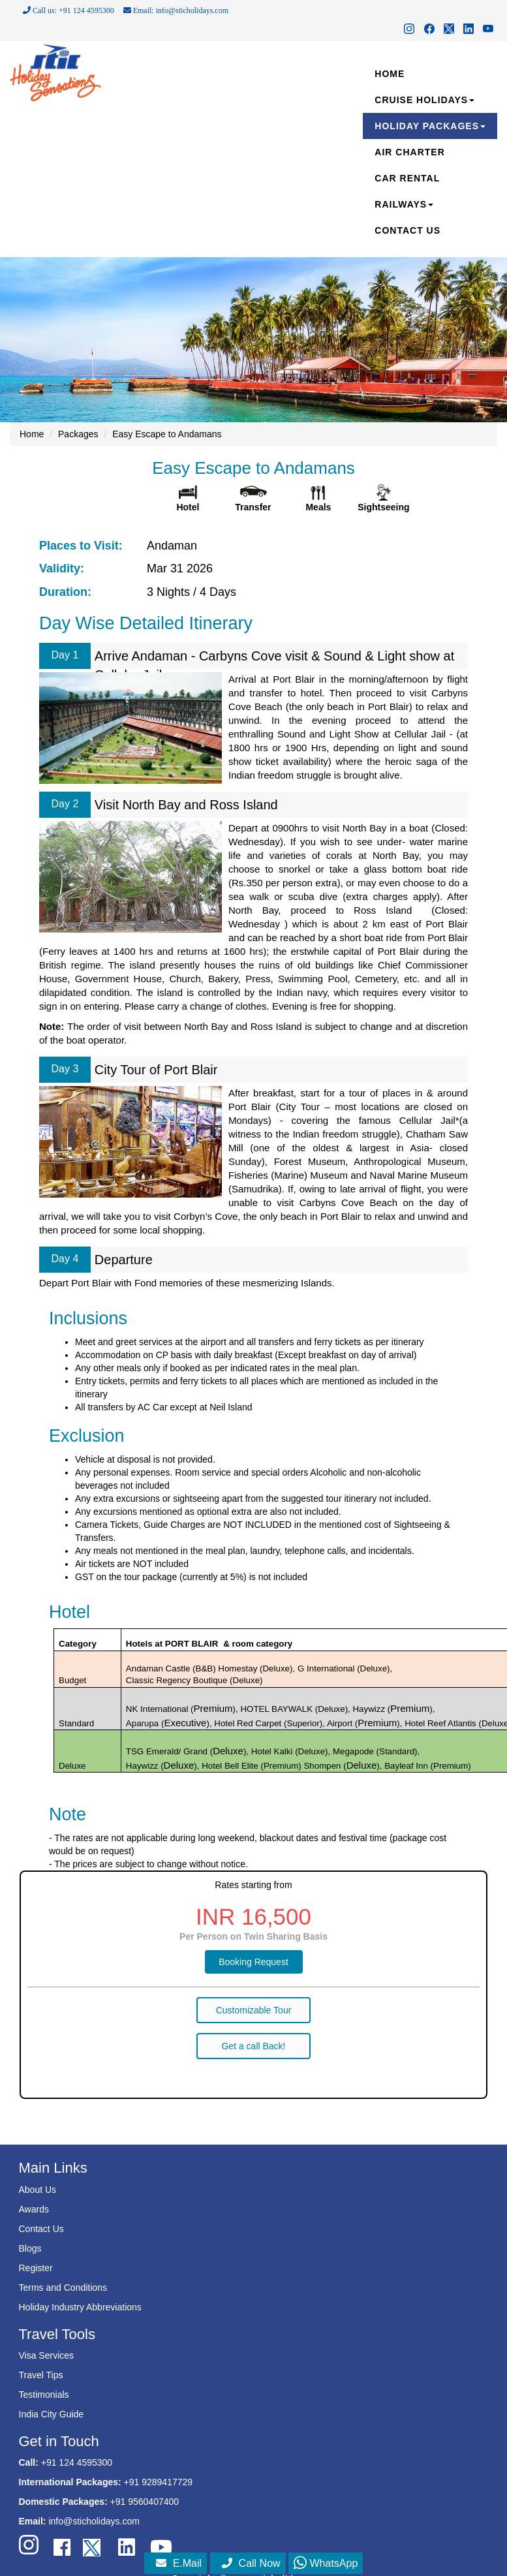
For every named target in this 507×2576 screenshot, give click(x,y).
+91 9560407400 (144, 2501)
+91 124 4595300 (76, 2462)
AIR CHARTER (409, 152)
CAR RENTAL (407, 178)
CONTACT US (407, 230)
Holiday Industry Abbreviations (80, 2307)
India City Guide (51, 2414)
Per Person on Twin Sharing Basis (253, 1936)
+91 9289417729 (158, 2482)
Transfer (253, 507)
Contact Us (41, 2229)
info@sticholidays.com (94, 2521)
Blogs (30, 2248)
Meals (318, 507)
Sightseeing (383, 507)
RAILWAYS (404, 204)
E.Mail (179, 2563)
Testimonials (44, 2394)
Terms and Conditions (63, 2287)
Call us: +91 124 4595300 (68, 10)
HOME (390, 74)
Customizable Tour (254, 2010)
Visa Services (46, 2355)
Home (32, 434)
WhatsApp (326, 2563)
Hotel (187, 507)
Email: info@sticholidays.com (175, 10)
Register (36, 2268)
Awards (34, 2209)
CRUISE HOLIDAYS (424, 100)
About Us (38, 2189)
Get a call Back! (253, 2046)
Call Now (251, 2563)
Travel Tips (41, 2375)
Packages (78, 434)
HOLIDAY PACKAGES (430, 126)
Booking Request (253, 1962)
